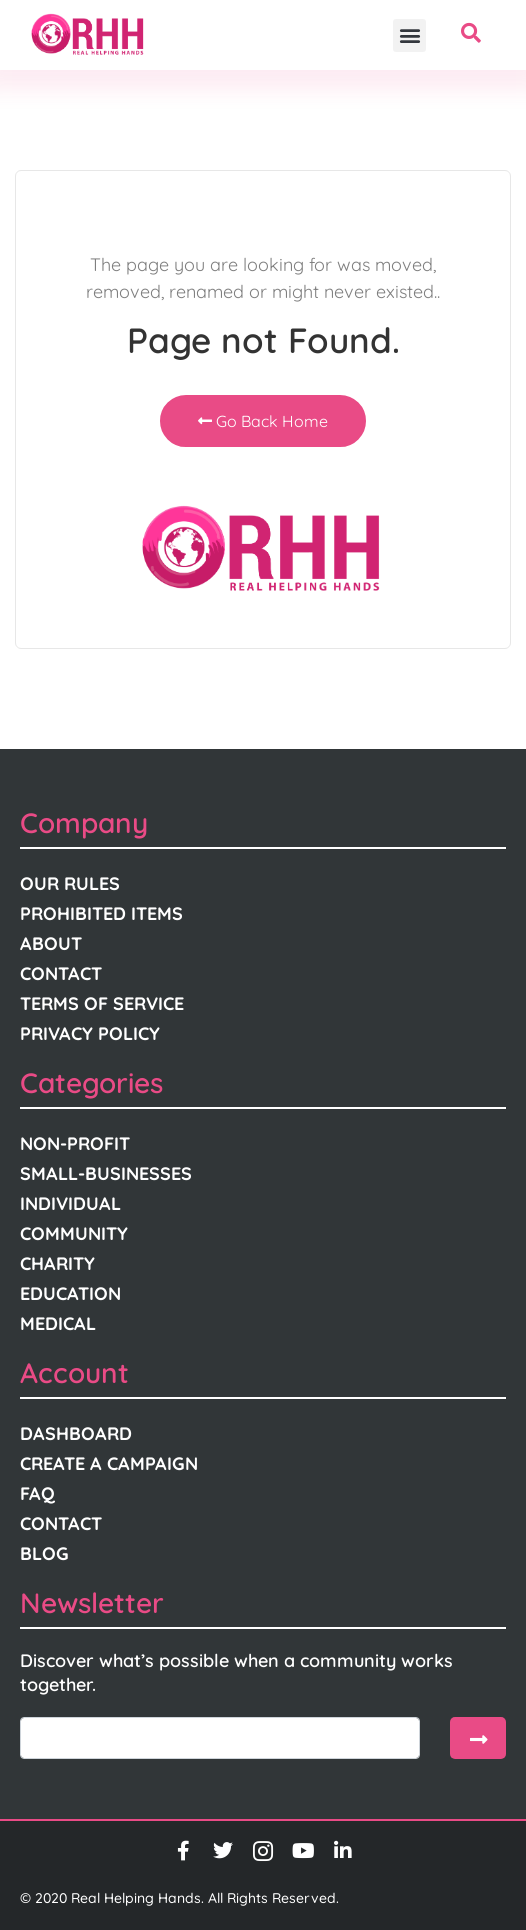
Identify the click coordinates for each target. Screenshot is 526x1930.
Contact (61, 973)
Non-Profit (75, 1143)
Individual (70, 1203)
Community (74, 1233)
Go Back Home (263, 421)
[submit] (478, 1738)
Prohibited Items (101, 913)
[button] (409, 35)
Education (70, 1293)
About (51, 943)
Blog (44, 1553)
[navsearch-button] (471, 35)
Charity (57, 1263)
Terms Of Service (102, 1003)
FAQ (37, 1493)
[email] (220, 1738)
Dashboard (76, 1433)
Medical (58, 1323)
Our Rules (70, 883)
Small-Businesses (106, 1173)
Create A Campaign (109, 1463)
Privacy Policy (90, 1033)
